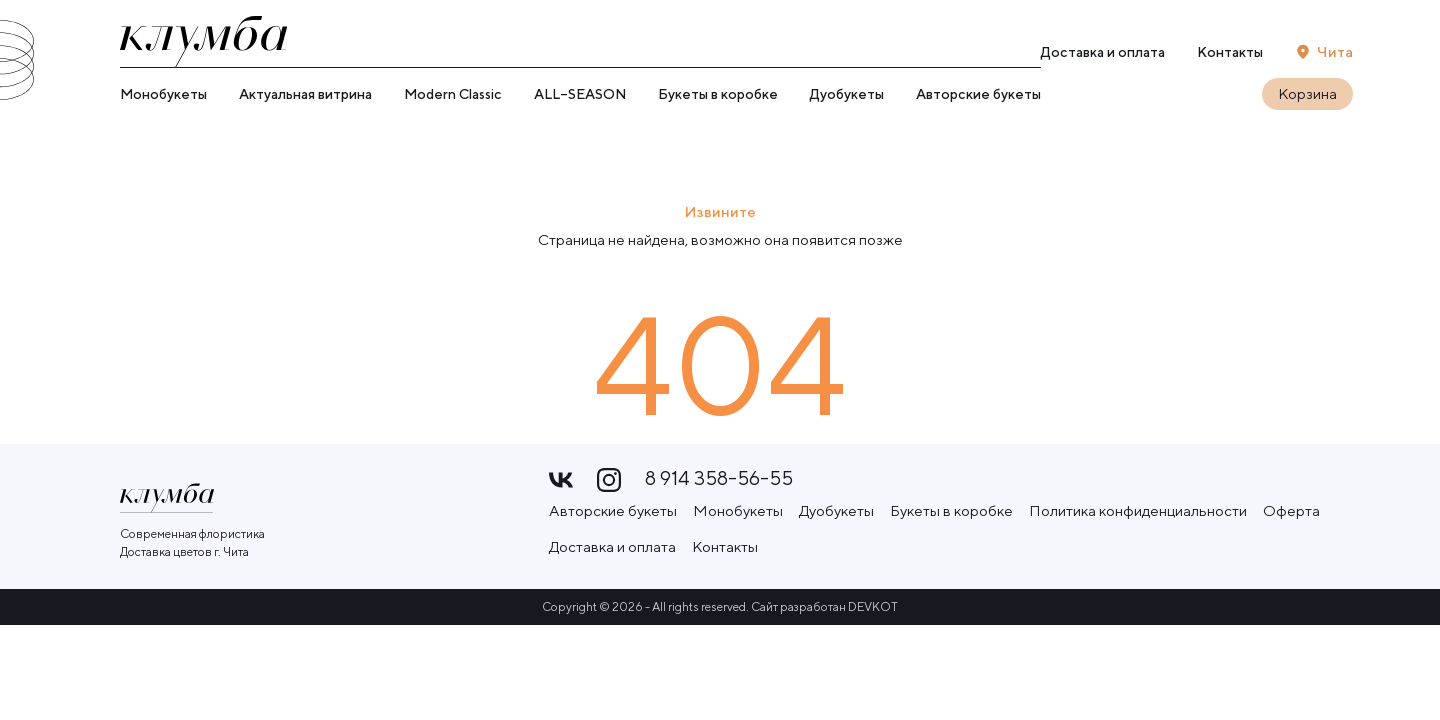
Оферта (1291, 509)
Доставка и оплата (1103, 52)
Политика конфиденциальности (1138, 509)
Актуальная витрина (305, 94)
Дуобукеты (847, 94)
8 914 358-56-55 (719, 478)
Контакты (1230, 52)
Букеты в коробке (718, 94)
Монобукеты (163, 94)
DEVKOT (873, 605)
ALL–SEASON (580, 94)
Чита (1335, 51)
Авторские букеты (978, 94)
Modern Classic (453, 94)
